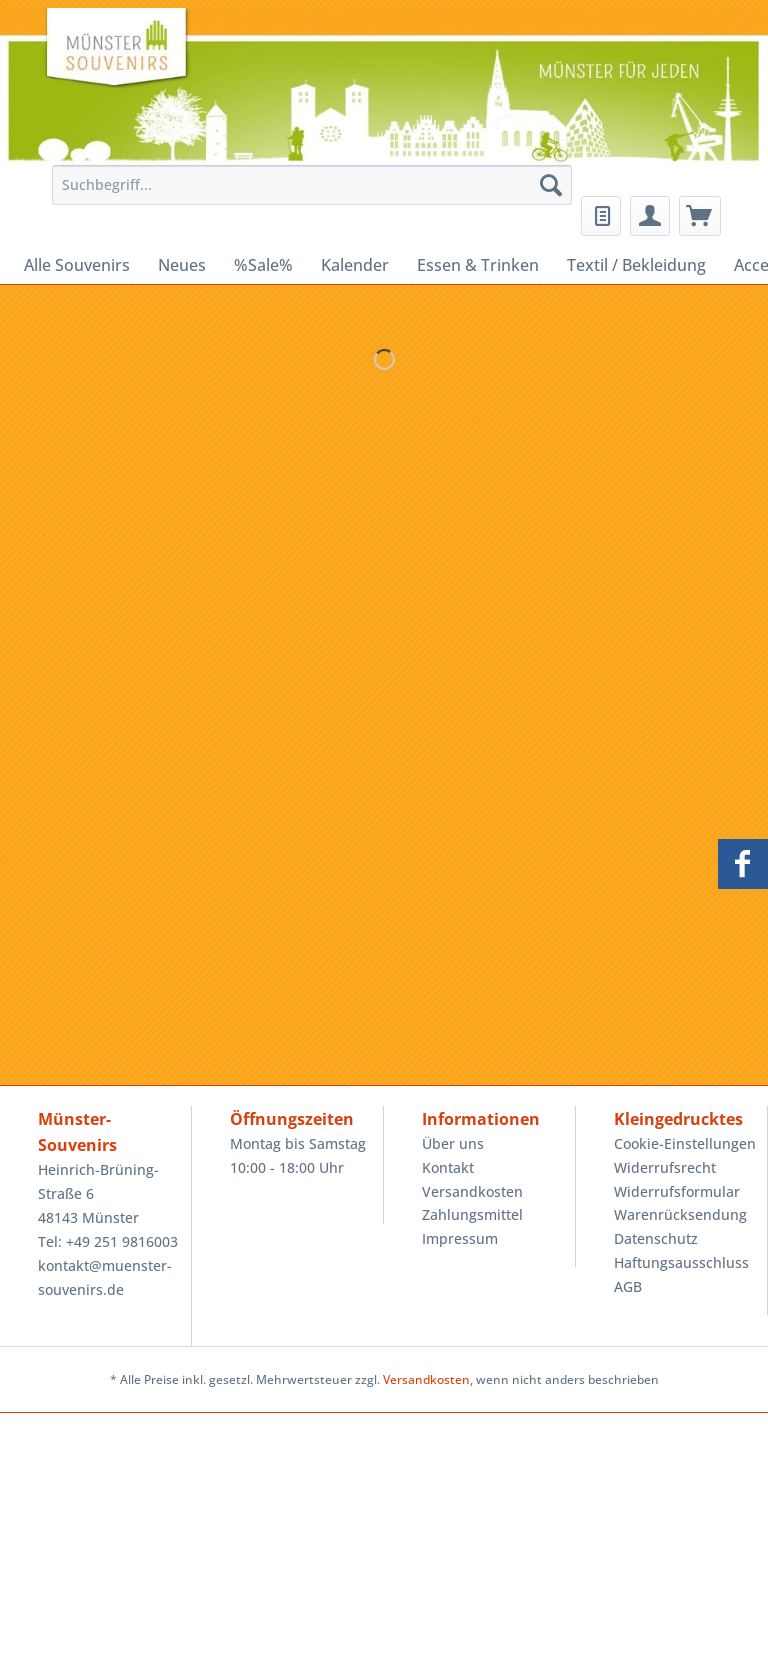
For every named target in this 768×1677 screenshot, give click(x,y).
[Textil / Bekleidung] (636, 265)
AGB (628, 1286)
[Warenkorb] (700, 216)
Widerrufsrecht (665, 1167)
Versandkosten (472, 1191)
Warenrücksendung (680, 1214)
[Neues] (182, 265)
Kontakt (448, 1167)
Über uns (453, 1143)
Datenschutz (656, 1238)
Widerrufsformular (677, 1191)
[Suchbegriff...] (312, 185)
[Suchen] (551, 185)
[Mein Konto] (650, 216)
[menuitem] (307, 194)
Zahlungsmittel (472, 1214)
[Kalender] (355, 265)
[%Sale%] (263, 265)
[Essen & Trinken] (478, 265)
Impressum (460, 1238)
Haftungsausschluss (681, 1262)
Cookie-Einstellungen (685, 1143)
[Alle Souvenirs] (77, 265)
